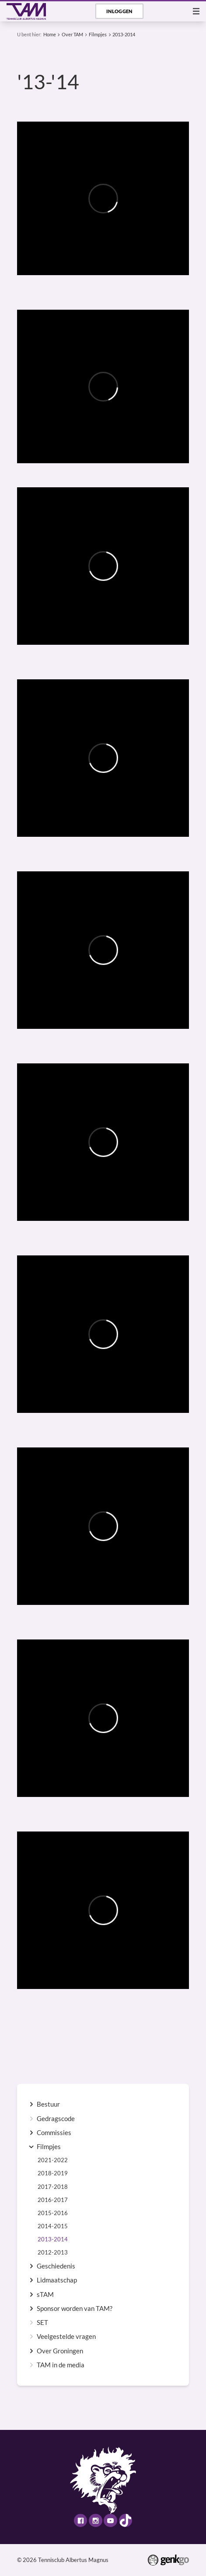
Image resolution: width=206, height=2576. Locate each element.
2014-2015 (53, 2226)
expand (31, 2104)
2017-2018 (53, 2187)
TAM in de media (60, 2365)
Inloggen (119, 11)
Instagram (95, 2520)
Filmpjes (98, 34)
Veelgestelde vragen (66, 2336)
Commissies (54, 2132)
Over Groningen (60, 2351)
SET (42, 2322)
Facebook (80, 2520)
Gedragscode (56, 2118)
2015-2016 (53, 2213)
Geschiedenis (56, 2266)
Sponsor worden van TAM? (74, 2308)
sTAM (45, 2294)
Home (49, 34)
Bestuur (48, 2104)
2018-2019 (53, 2173)
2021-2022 (53, 2160)
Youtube (110, 2520)
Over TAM (72, 34)
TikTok (125, 2520)
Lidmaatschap (57, 2280)
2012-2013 (53, 2252)
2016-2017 (53, 2200)
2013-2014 (123, 34)
